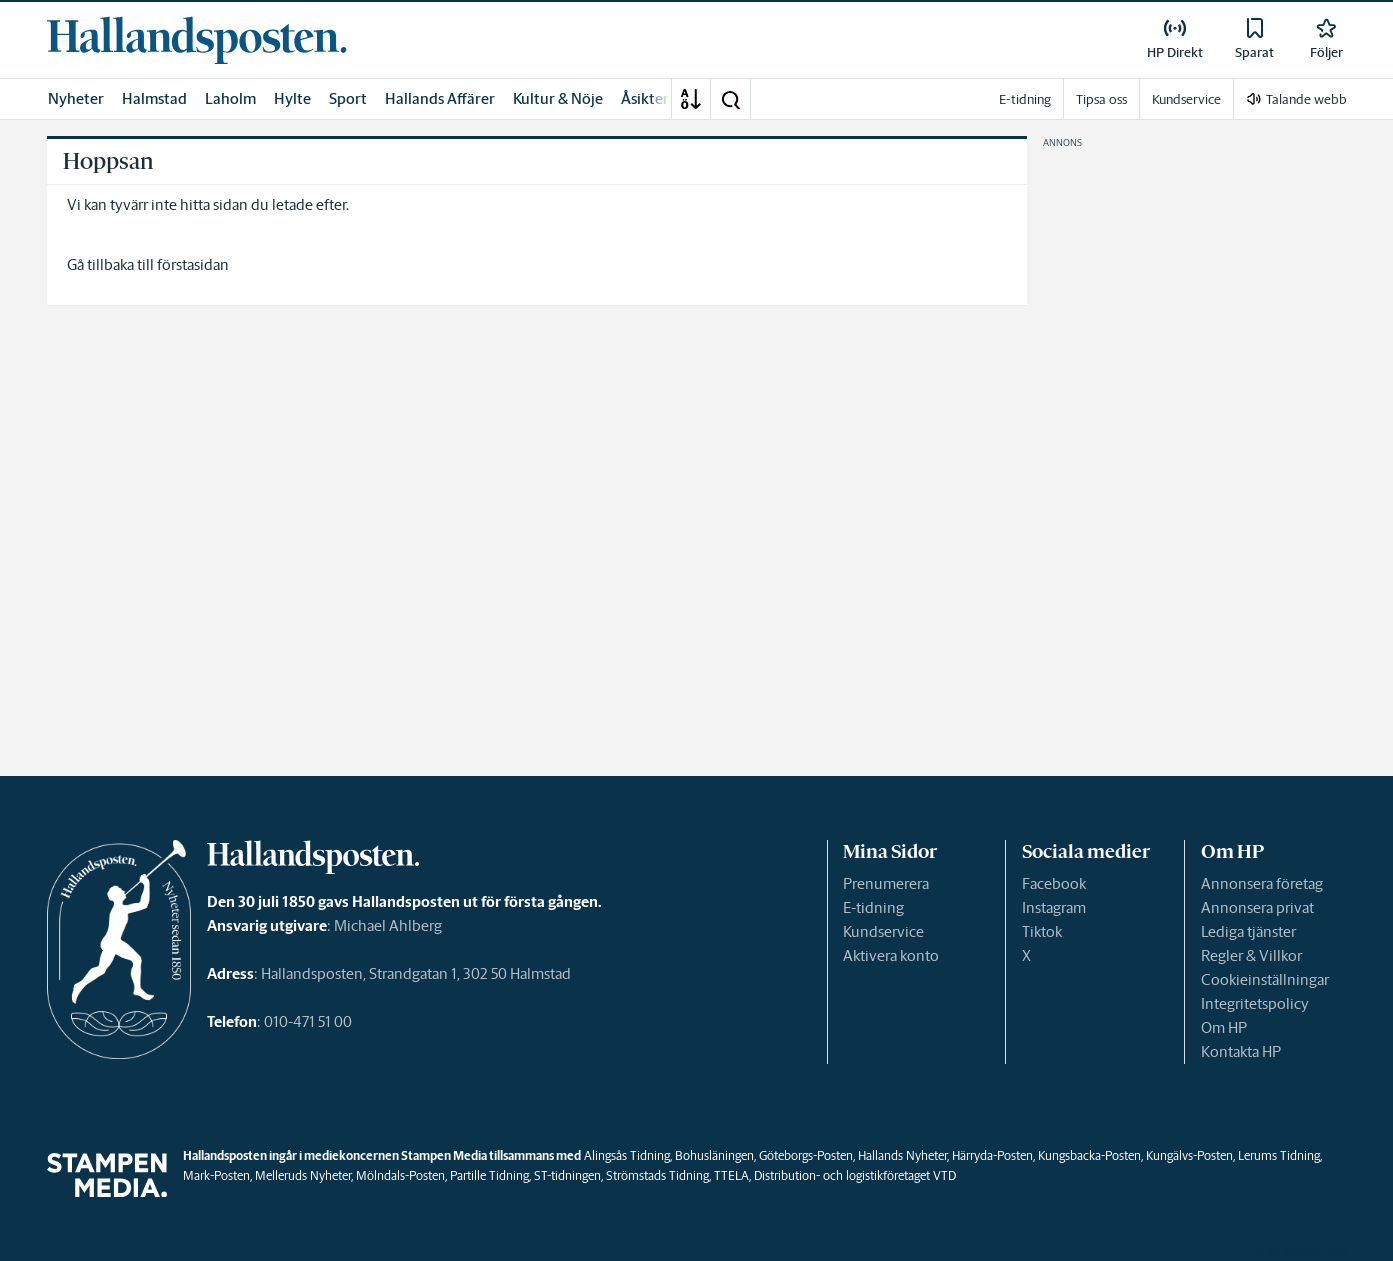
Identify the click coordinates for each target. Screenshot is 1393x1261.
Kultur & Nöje (558, 98)
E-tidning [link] (1025, 99)
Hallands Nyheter (902, 1155)
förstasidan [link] (193, 264)
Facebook (1054, 883)
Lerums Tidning (1279, 1155)
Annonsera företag (1262, 883)
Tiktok (1042, 931)
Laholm (230, 98)
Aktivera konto (891, 955)
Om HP (1224, 1027)
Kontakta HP (1241, 1051)
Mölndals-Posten (400, 1175)
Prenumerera (886, 883)
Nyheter (76, 98)
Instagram (1054, 907)
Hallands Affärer (440, 98)
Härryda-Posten (992, 1155)
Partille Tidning (489, 1175)
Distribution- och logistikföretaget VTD (855, 1175)
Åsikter (645, 98)
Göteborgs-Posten (806, 1155)
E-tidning (873, 907)
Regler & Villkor (1251, 955)
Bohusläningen (714, 1155)
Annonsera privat (1257, 907)
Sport (348, 98)
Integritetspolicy (1255, 1003)
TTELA (731, 1175)
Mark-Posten (216, 1175)
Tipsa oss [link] (1101, 99)
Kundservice (883, 931)
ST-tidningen (567, 1175)
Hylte (292, 98)
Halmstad (154, 98)
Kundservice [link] (1186, 99)
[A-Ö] (691, 99)
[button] (730, 99)
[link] (197, 40)
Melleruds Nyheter (303, 1175)
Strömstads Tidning (657, 1175)
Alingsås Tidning (627, 1155)
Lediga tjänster (1248, 931)
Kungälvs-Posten (1189, 1155)
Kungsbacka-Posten (1089, 1155)
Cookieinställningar (1265, 979)
